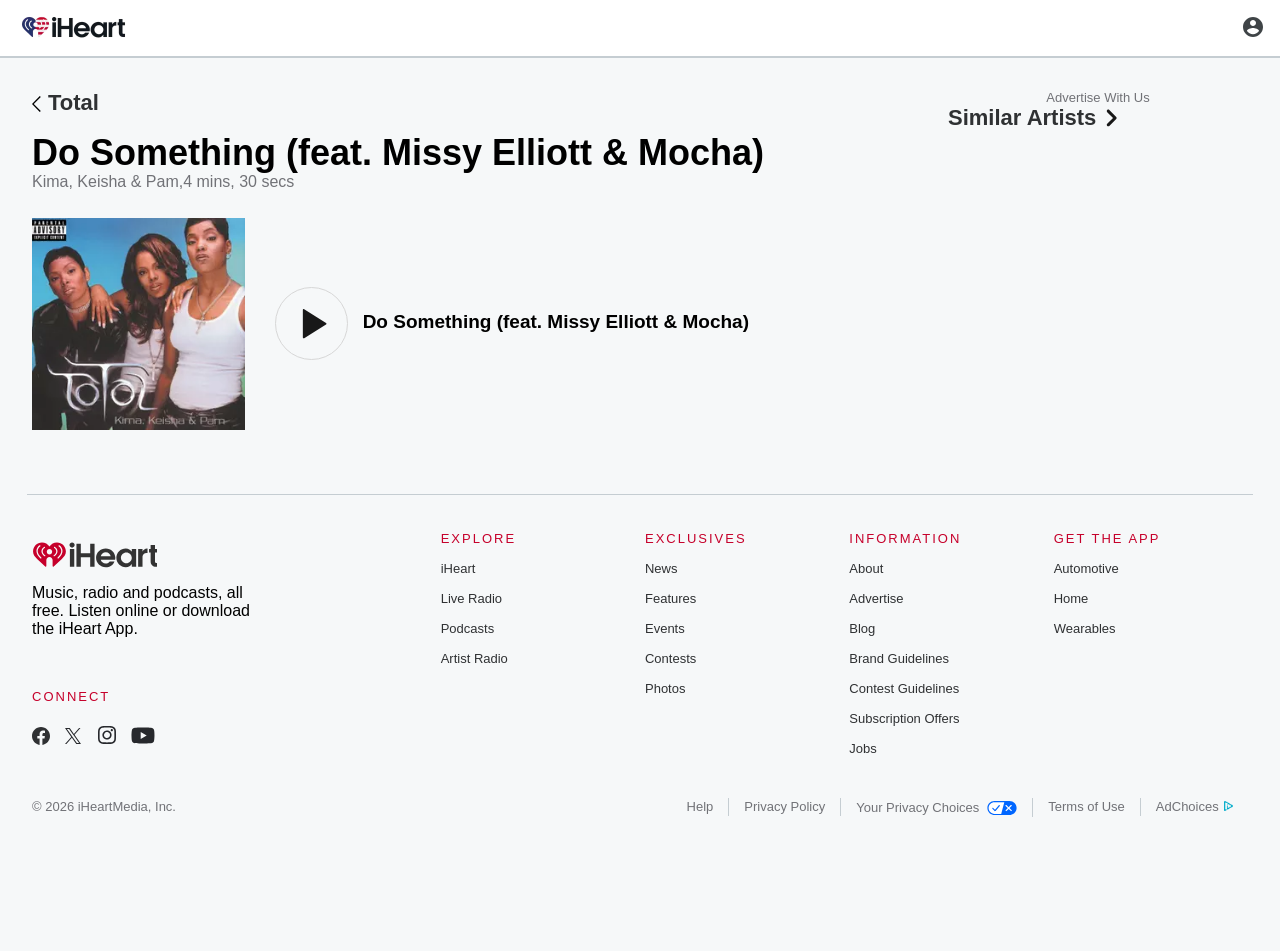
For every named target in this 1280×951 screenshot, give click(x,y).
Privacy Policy (784, 806)
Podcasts (467, 628)
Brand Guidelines (899, 658)
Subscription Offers (904, 718)
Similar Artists (1035, 117)
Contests (670, 658)
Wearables (1085, 628)
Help (700, 806)
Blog (862, 628)
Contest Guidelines (904, 688)
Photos (665, 688)
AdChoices (1194, 806)
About (866, 568)
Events (665, 628)
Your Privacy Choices (936, 807)
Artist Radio (474, 658)
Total (73, 102)
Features (670, 598)
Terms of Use (1086, 806)
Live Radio (471, 598)
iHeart (458, 568)
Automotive (1086, 568)
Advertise (876, 598)
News (661, 568)
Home (1071, 598)
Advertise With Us (1097, 97)
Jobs (862, 748)
